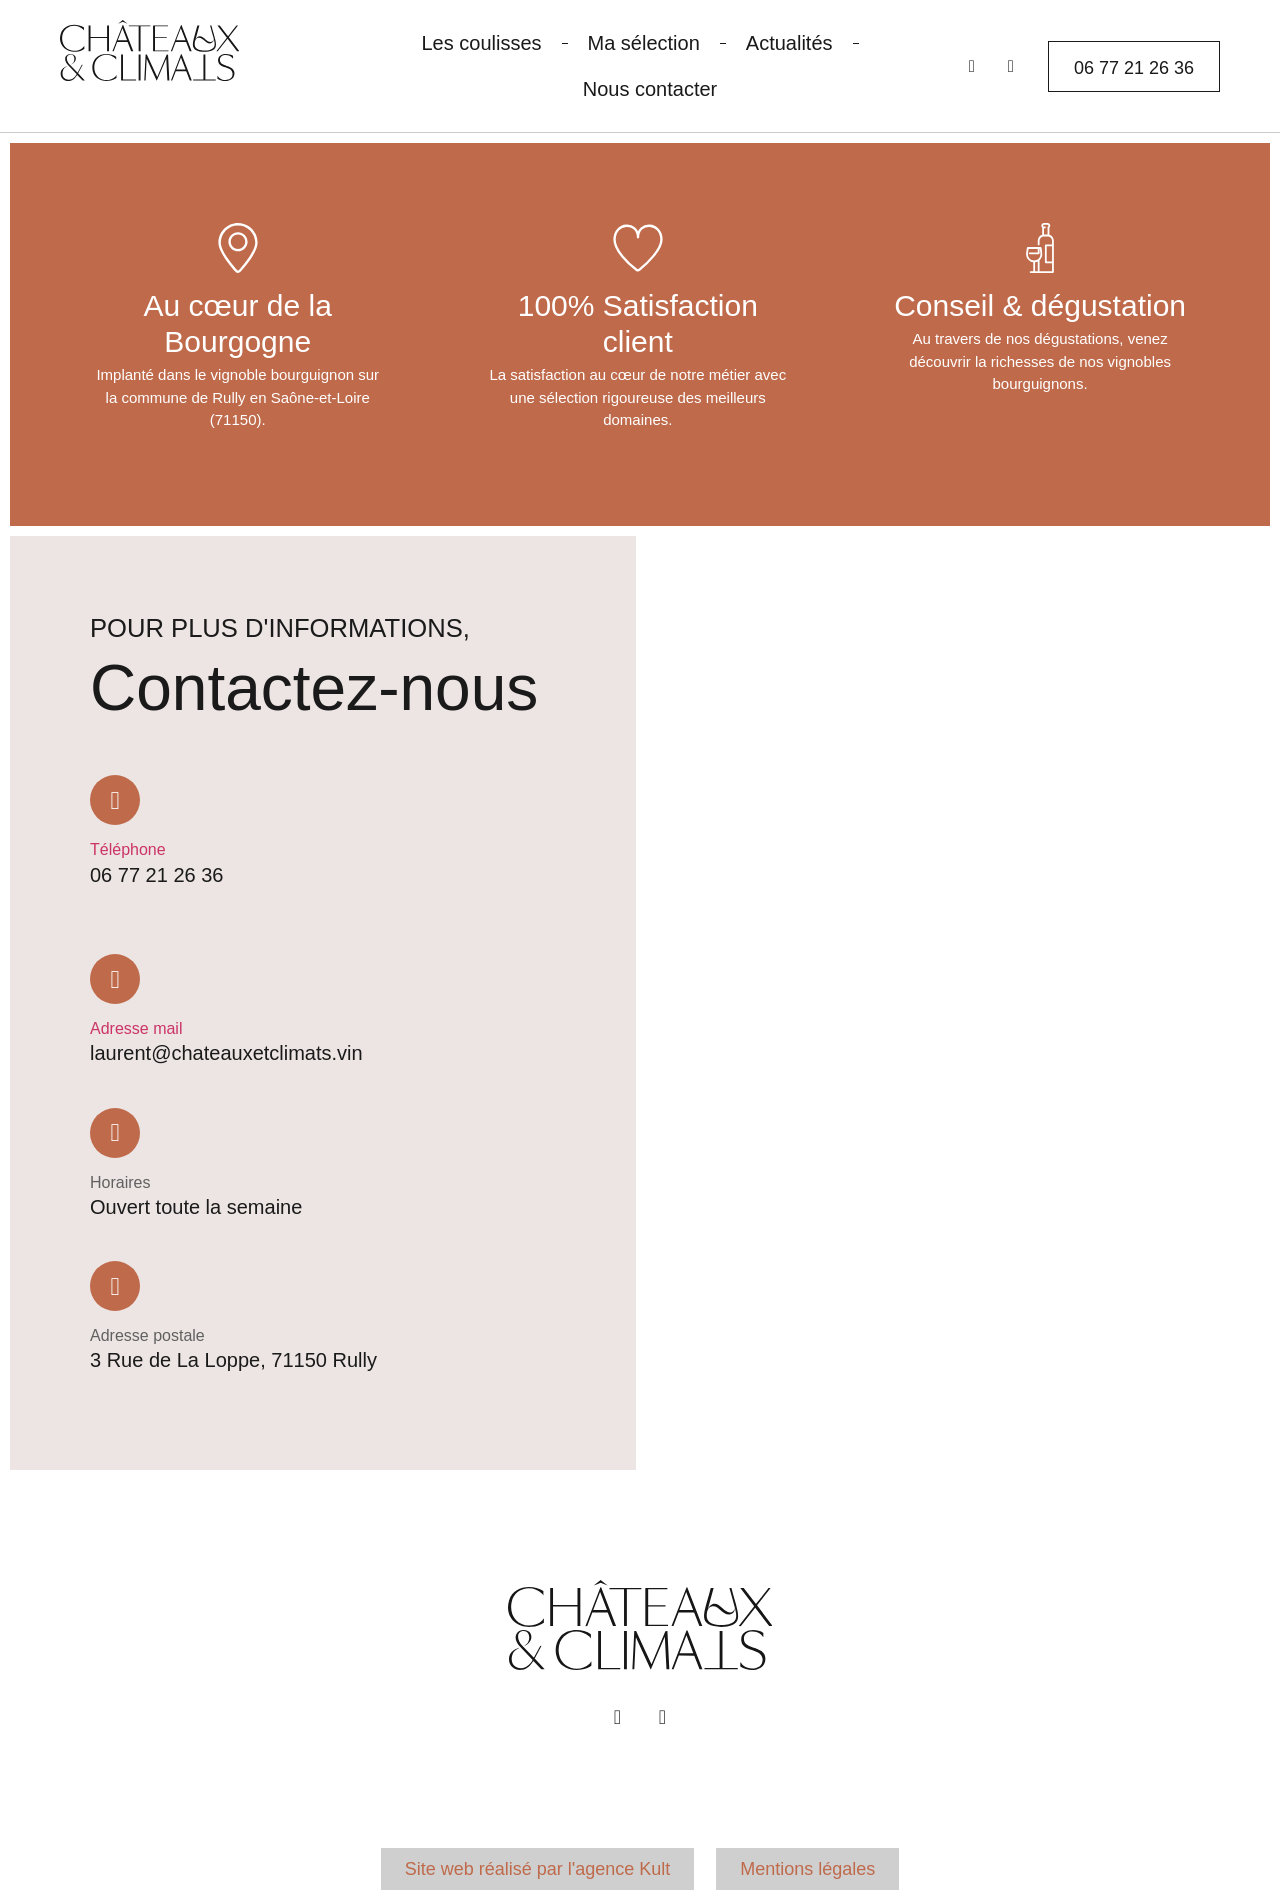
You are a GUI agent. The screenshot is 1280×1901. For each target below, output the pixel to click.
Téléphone (128, 849)
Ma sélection (644, 43)
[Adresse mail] (115, 979)
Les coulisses (481, 43)
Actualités (789, 43)
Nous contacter (650, 89)
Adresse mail (136, 1028)
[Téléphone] (115, 800)
